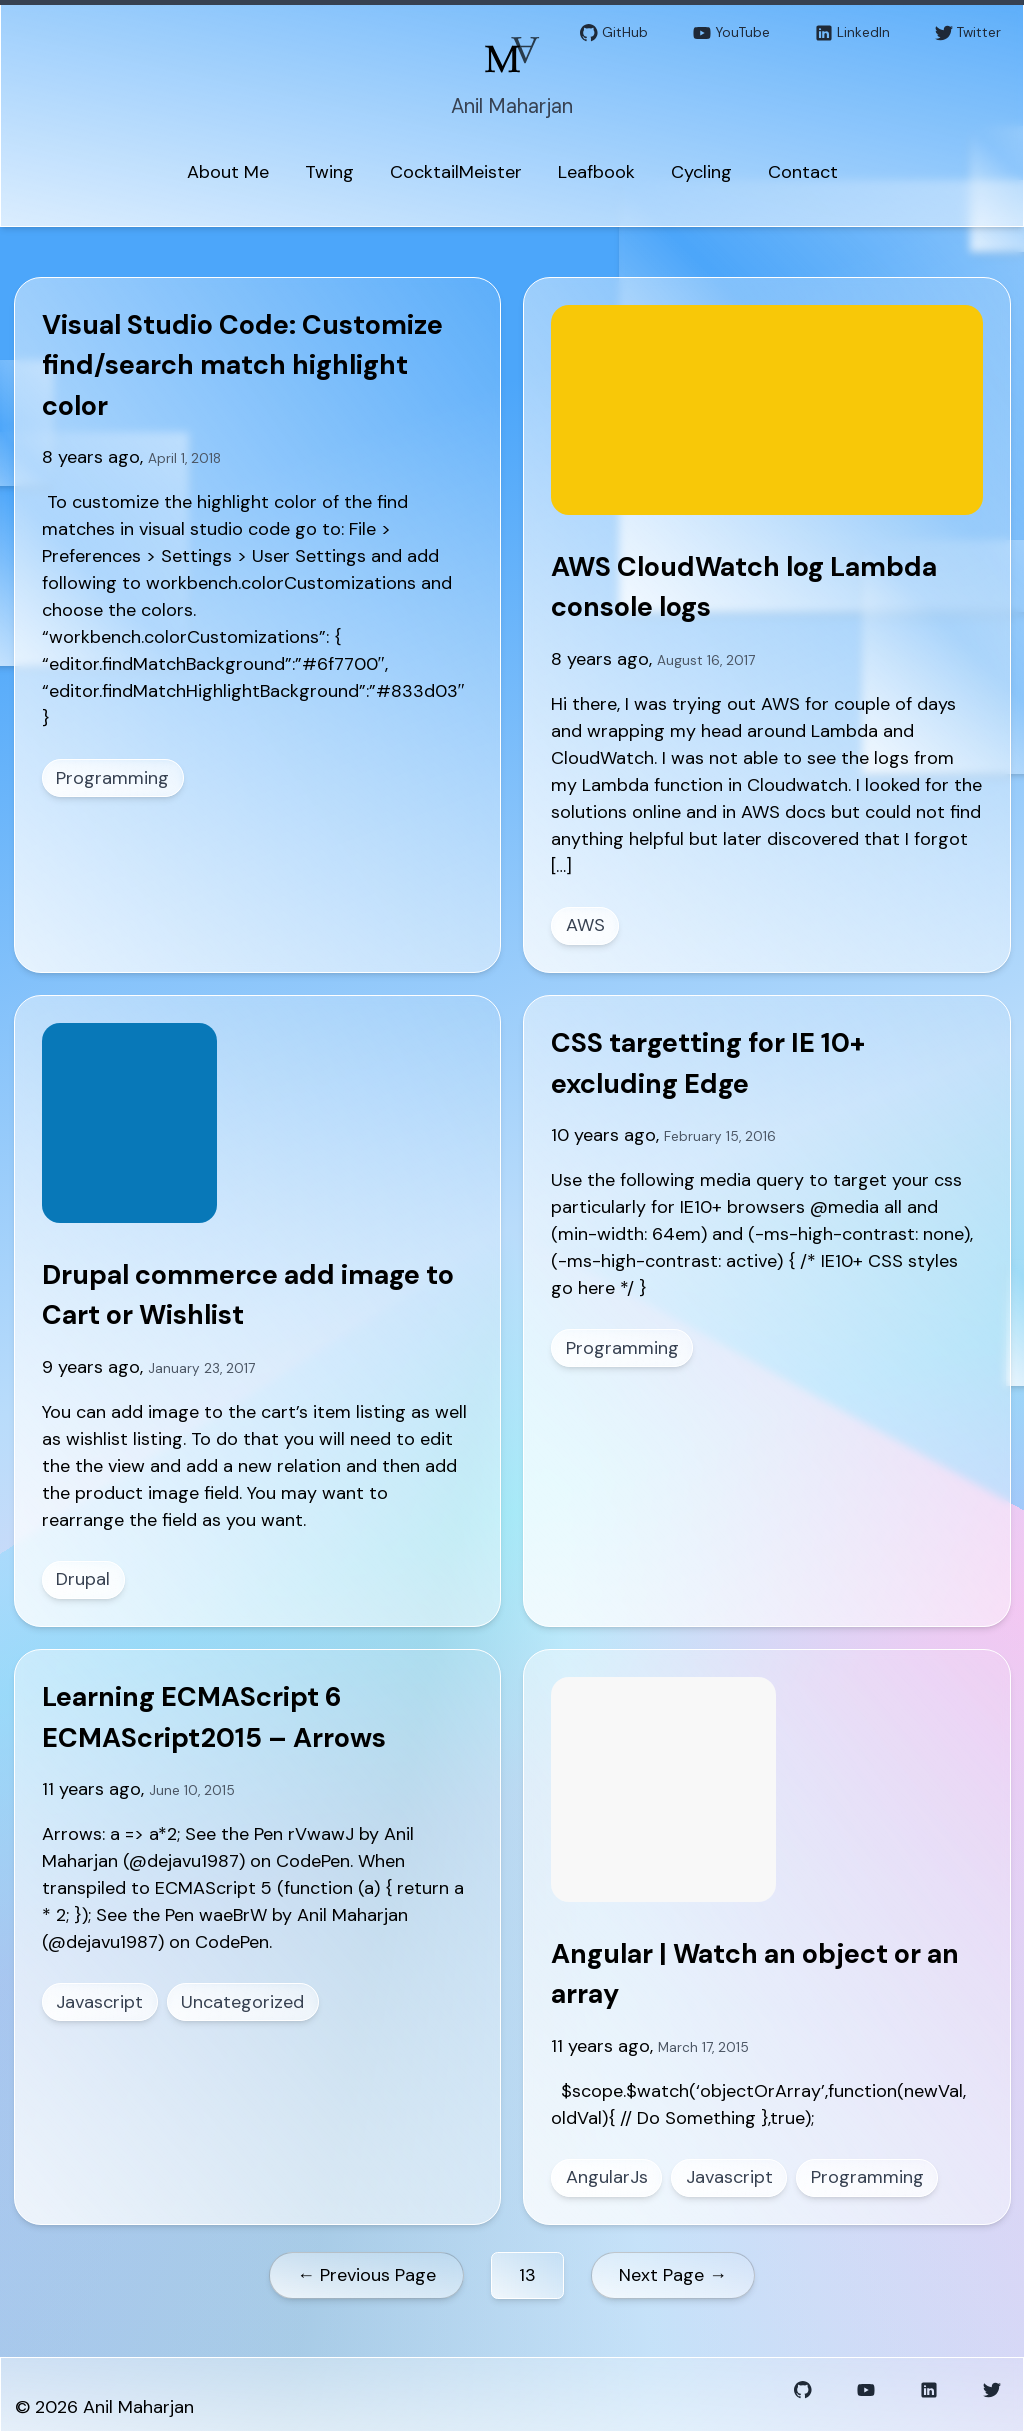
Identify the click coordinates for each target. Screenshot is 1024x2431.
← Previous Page (366, 2275)
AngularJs (607, 2177)
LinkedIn (852, 33)
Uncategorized (242, 2002)
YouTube (731, 33)
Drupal (83, 1579)
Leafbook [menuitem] (596, 172)
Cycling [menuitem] (701, 172)
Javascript (99, 2002)
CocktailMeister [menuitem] (456, 172)
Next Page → (673, 2275)
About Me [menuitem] (228, 172)
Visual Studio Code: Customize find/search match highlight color (242, 365)
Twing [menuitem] (329, 172)
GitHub (614, 33)
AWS (585, 925)
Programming (112, 778)
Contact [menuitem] (803, 172)
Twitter (968, 33)
